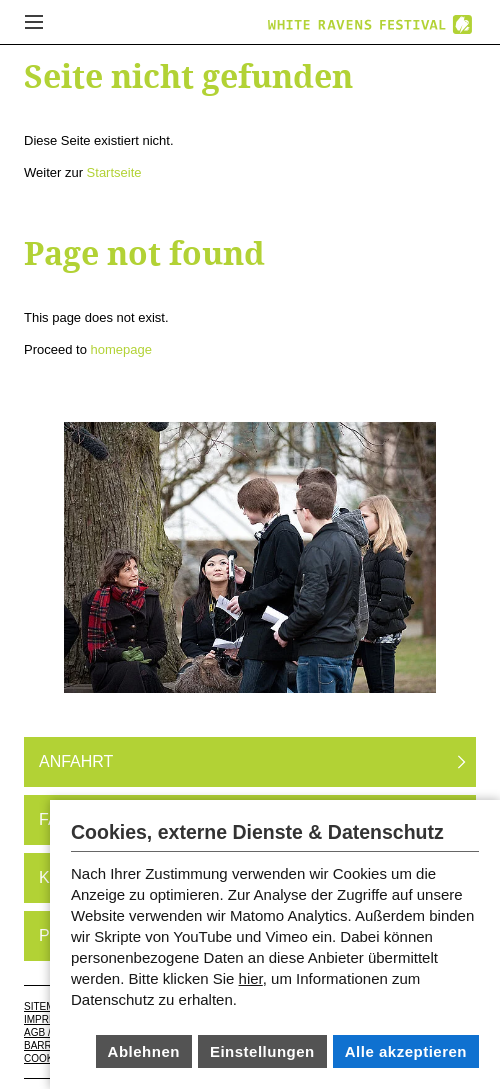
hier (251, 978)
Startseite (114, 172)
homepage (121, 349)
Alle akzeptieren (406, 1051)
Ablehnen (144, 1051)
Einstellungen (262, 1051)
